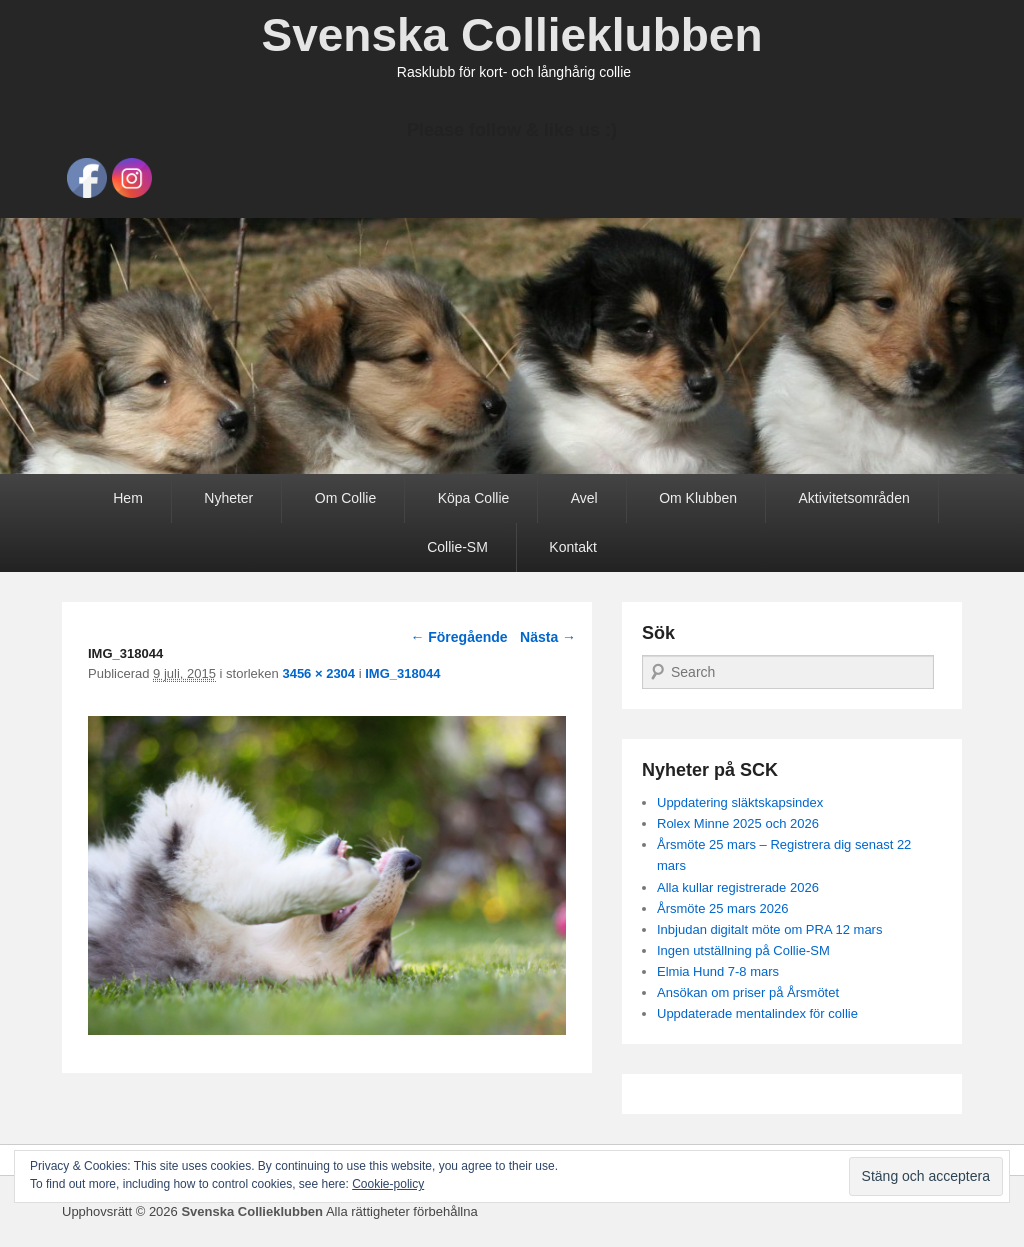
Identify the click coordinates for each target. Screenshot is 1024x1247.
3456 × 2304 (318, 673)
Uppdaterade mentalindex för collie (757, 1013)
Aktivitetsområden (853, 498)
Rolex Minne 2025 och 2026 (738, 823)
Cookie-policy (388, 1184)
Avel (584, 498)
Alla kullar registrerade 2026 (738, 887)
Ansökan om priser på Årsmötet (748, 992)
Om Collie (345, 498)
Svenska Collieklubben (511, 35)
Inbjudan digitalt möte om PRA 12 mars (769, 929)
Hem (128, 498)
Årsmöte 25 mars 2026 (723, 908)
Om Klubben (698, 498)
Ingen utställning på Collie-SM (743, 950)
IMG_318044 (402, 673)
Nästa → (548, 637)
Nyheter (228, 498)
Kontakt (572, 547)
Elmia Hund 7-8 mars (718, 971)
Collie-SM (457, 547)
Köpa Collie (474, 498)
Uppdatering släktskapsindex (740, 802)
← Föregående (458, 637)
